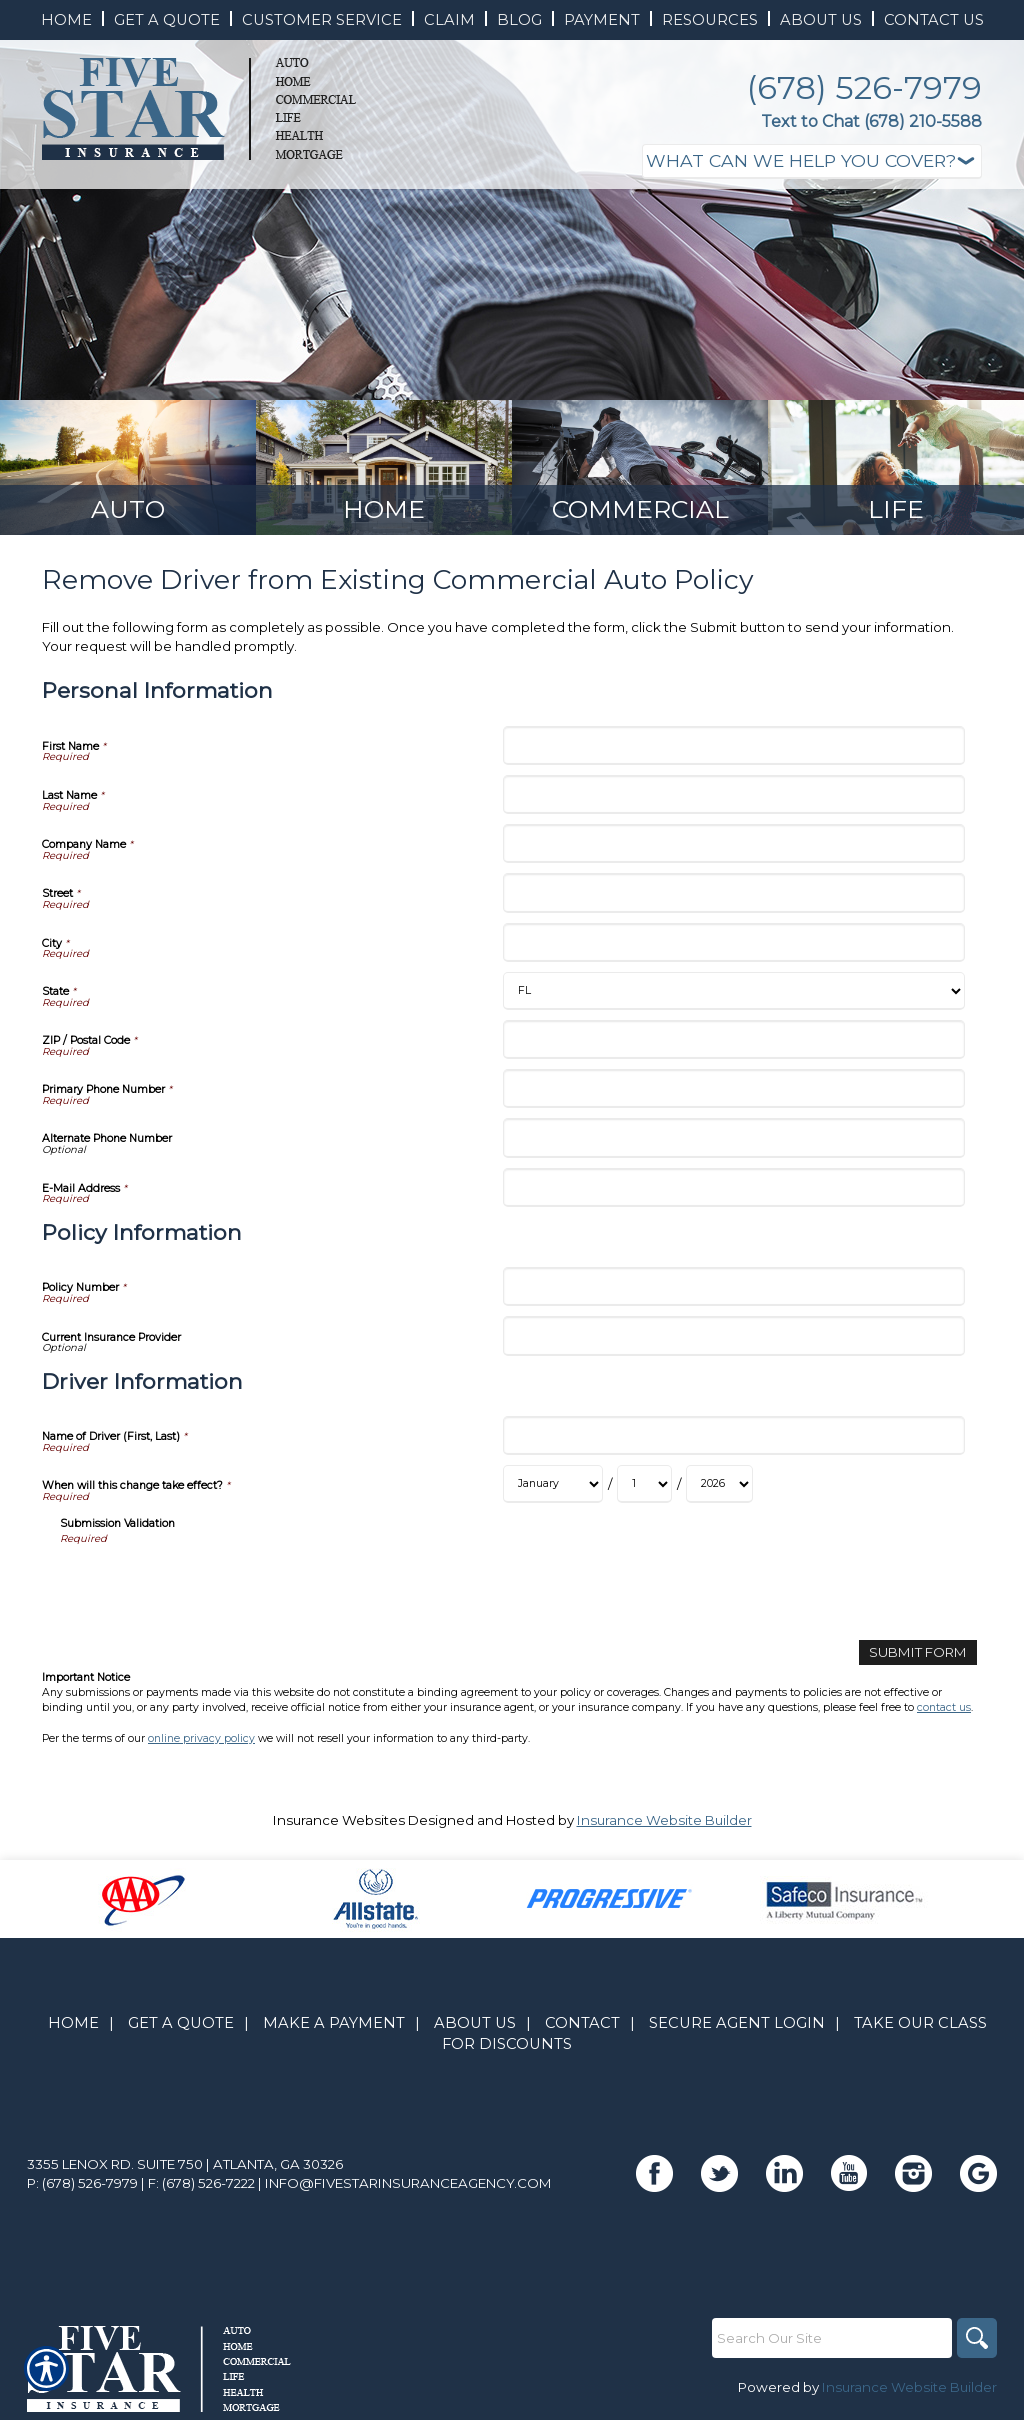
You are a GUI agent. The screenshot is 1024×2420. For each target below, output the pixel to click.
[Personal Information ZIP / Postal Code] (733, 1039)
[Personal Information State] (733, 991)
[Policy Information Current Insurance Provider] (733, 1335)
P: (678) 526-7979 (82, 2183)
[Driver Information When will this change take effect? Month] (553, 1484)
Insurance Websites (339, 1820)
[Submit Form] (918, 1652)
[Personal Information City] (733, 942)
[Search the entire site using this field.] (832, 2338)
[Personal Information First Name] (733, 745)
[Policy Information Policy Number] (733, 1286)
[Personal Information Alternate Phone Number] (733, 1137)
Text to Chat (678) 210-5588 (871, 121)
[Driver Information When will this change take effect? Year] (719, 1484)
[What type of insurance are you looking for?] (812, 161)
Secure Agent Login (737, 2023)
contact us (944, 1707)
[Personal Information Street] (733, 892)
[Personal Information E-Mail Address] (733, 1187)
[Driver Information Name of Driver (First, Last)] (733, 1435)
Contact (582, 2023)
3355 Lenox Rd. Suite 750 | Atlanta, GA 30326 (185, 2164)
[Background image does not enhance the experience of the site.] (128, 467)
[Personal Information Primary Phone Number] (733, 1088)
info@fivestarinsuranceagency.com (408, 2183)
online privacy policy (201, 1738)
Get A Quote (181, 2023)
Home (73, 2023)
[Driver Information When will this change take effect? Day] (644, 1484)
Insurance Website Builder (664, 1820)
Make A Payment (334, 2023)
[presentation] (212, 1586)
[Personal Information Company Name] (733, 843)
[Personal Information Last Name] (733, 794)
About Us (475, 2023)
